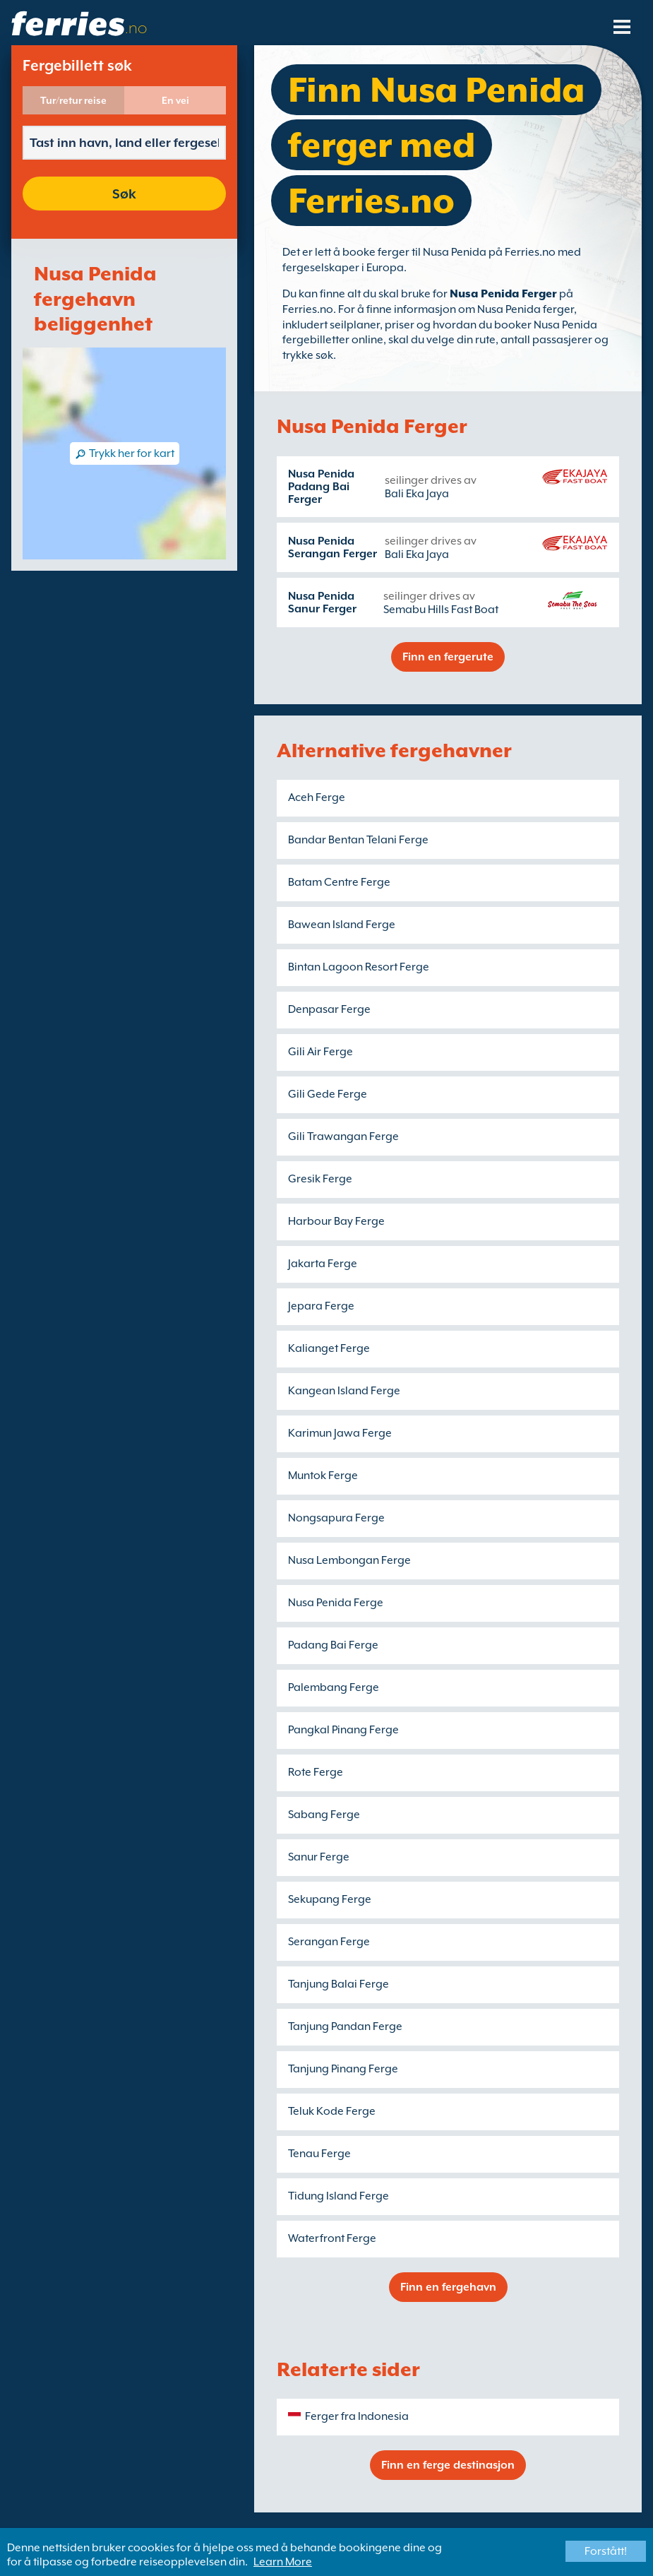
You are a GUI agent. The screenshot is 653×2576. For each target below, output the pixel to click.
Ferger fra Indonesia (357, 2416)
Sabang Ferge (324, 1814)
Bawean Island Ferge (341, 924)
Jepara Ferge (321, 1306)
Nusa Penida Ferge (335, 1602)
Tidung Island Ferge (338, 2196)
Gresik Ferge (320, 1179)
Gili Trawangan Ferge (343, 1136)
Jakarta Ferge (322, 1263)
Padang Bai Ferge (333, 1645)
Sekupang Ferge (329, 1899)
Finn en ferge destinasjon (448, 2465)
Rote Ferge (315, 1772)
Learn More (282, 2562)
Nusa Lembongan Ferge (349, 1560)
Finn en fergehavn (448, 2287)
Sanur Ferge (318, 1857)
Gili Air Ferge (320, 1051)
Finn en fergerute (447, 657)
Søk (124, 193)
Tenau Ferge (319, 2153)
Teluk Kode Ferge (332, 2111)
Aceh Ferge (316, 797)
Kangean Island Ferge (344, 1390)
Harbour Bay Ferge (336, 1221)
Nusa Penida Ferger (503, 293)
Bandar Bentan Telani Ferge (358, 839)
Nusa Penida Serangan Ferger (332, 547)
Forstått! (606, 2551)
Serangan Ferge (329, 1941)
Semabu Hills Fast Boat (440, 609)
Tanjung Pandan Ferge (345, 2026)
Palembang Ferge (333, 1687)
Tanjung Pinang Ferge (343, 2068)
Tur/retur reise (73, 100)
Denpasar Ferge (329, 1009)
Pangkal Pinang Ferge (343, 1729)
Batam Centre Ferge (339, 882)
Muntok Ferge (323, 1475)
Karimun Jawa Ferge (340, 1433)
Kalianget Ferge (329, 1348)
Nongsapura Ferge (336, 1518)
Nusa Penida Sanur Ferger (322, 602)
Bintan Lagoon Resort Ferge (358, 967)
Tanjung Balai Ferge (338, 1984)
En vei (175, 100)
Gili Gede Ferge (327, 1094)
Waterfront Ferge (332, 2238)
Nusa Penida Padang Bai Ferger (321, 487)
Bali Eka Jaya (417, 493)
